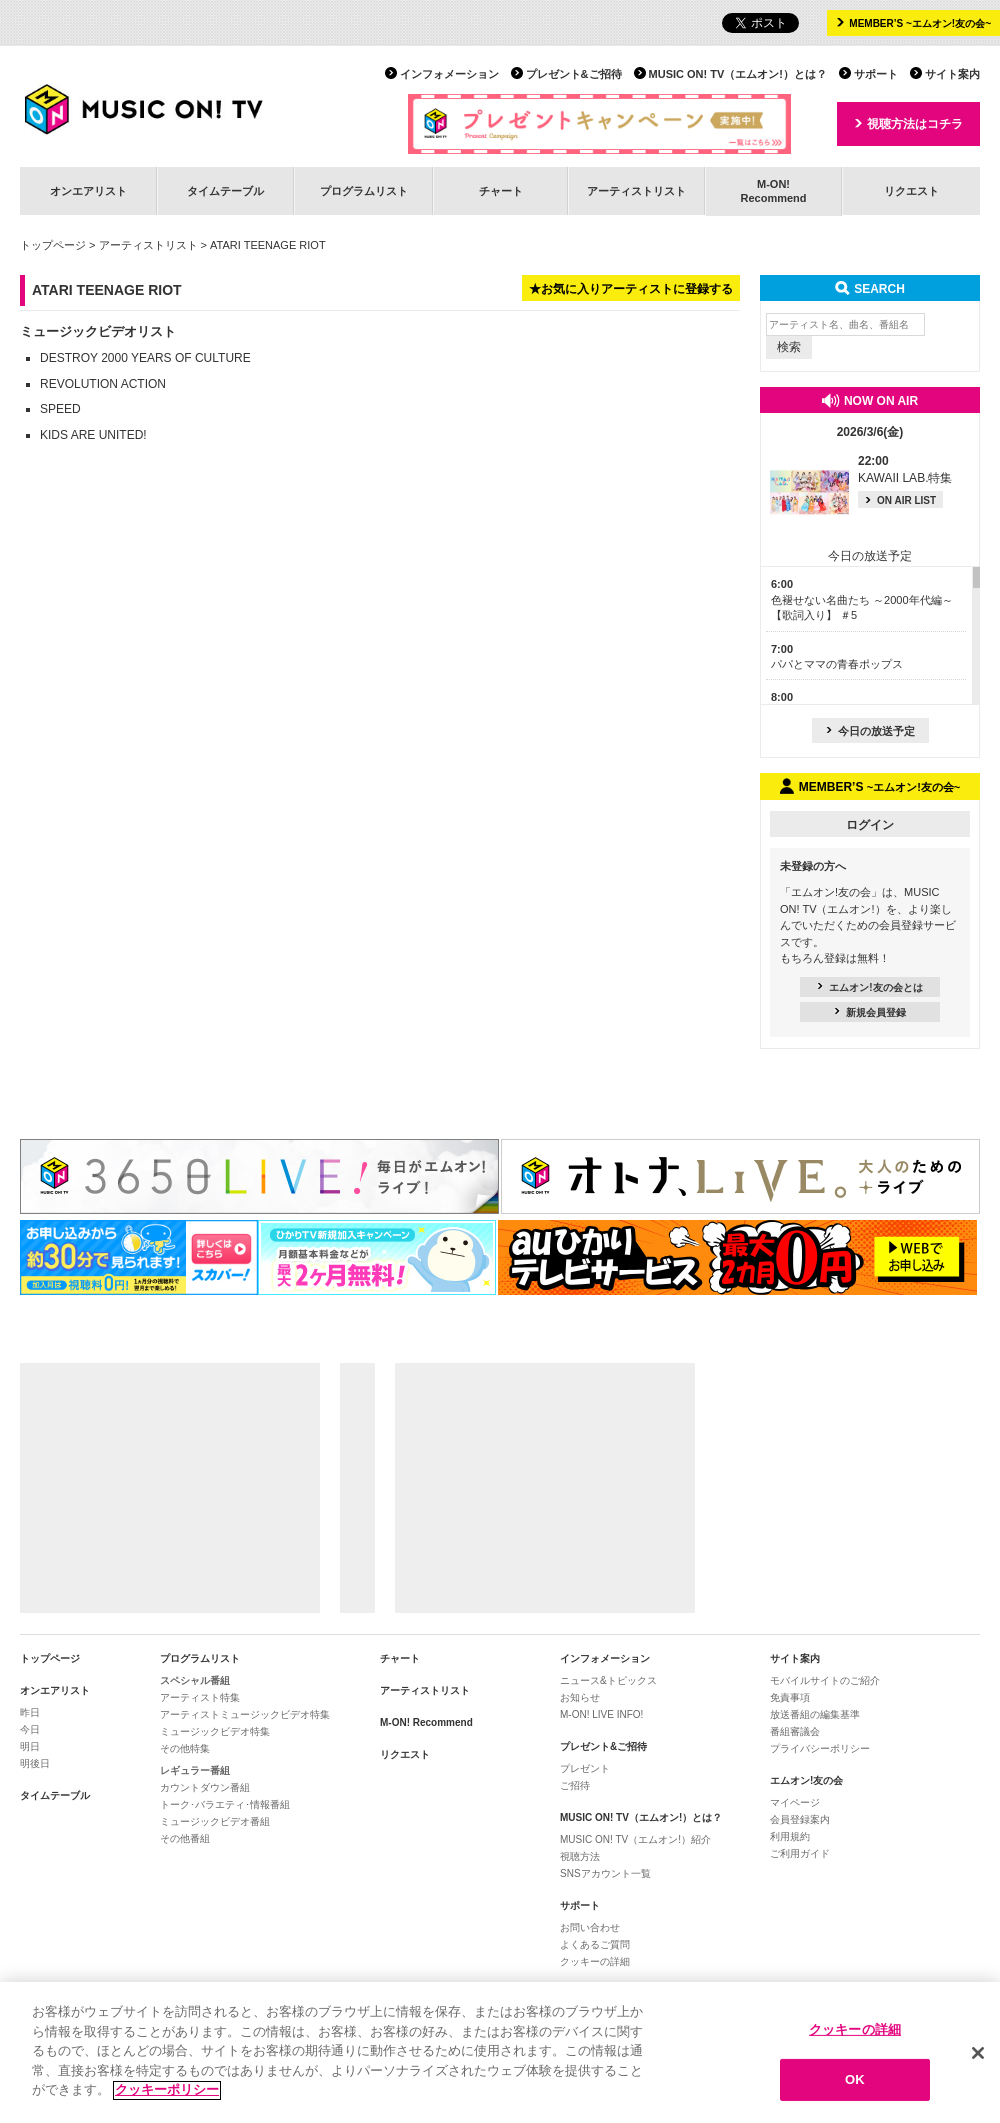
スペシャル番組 (195, 1680)
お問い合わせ (590, 1927)
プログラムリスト (364, 191)
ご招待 (575, 1785)
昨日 (30, 1712)
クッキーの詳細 (595, 1961)
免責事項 (790, 1697)
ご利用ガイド (800, 1853)
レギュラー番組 (195, 1770)
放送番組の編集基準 (815, 1714)
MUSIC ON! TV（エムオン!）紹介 (635, 1839)
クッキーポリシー (167, 2098)
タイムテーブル (225, 191)
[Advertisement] (170, 1488)
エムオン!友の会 (806, 1780)
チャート (501, 191)
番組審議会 (795, 1731)
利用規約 (790, 1836)
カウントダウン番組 (205, 1787)
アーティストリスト (636, 191)
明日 (30, 1746)
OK (855, 2087)
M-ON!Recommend (773, 190)
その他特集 (185, 1748)
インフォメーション (449, 74)
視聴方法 (580, 1856)
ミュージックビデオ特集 (215, 1731)
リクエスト (911, 191)
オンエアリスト (88, 191)
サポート (876, 74)
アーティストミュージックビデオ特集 (245, 1714)
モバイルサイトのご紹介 (825, 1680)
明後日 (35, 1763)
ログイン (870, 825)
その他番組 (185, 1838)
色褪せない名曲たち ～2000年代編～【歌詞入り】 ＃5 (862, 599)
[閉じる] (978, 2061)
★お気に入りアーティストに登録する (631, 289)
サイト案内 (952, 74)
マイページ (795, 1802)
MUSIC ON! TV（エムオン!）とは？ (738, 74)
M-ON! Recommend (426, 1722)
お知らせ (580, 1697)
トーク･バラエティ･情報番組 (225, 1804)
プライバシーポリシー (820, 1748)
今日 (30, 1729)
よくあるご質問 (595, 1944)
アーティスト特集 (200, 1697)
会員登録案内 (800, 1819)
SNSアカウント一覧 (605, 1873)
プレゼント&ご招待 (574, 74)
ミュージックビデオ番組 (215, 1821)
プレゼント (585, 1768)
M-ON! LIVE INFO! (601, 1714)
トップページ (53, 245)
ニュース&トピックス (608, 1680)
